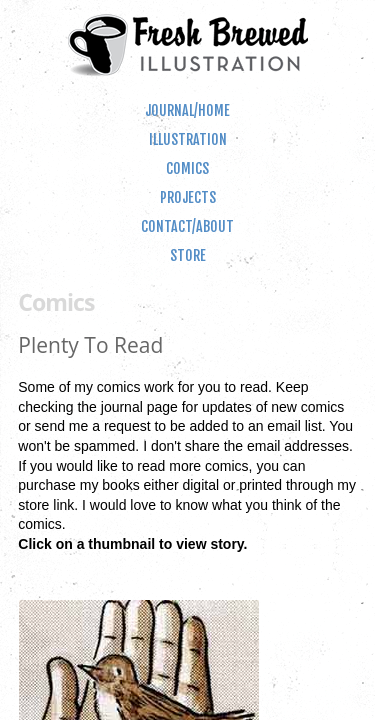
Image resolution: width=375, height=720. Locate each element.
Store (188, 255)
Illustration (188, 139)
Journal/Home (187, 110)
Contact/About (187, 226)
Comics (187, 168)
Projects (188, 197)
